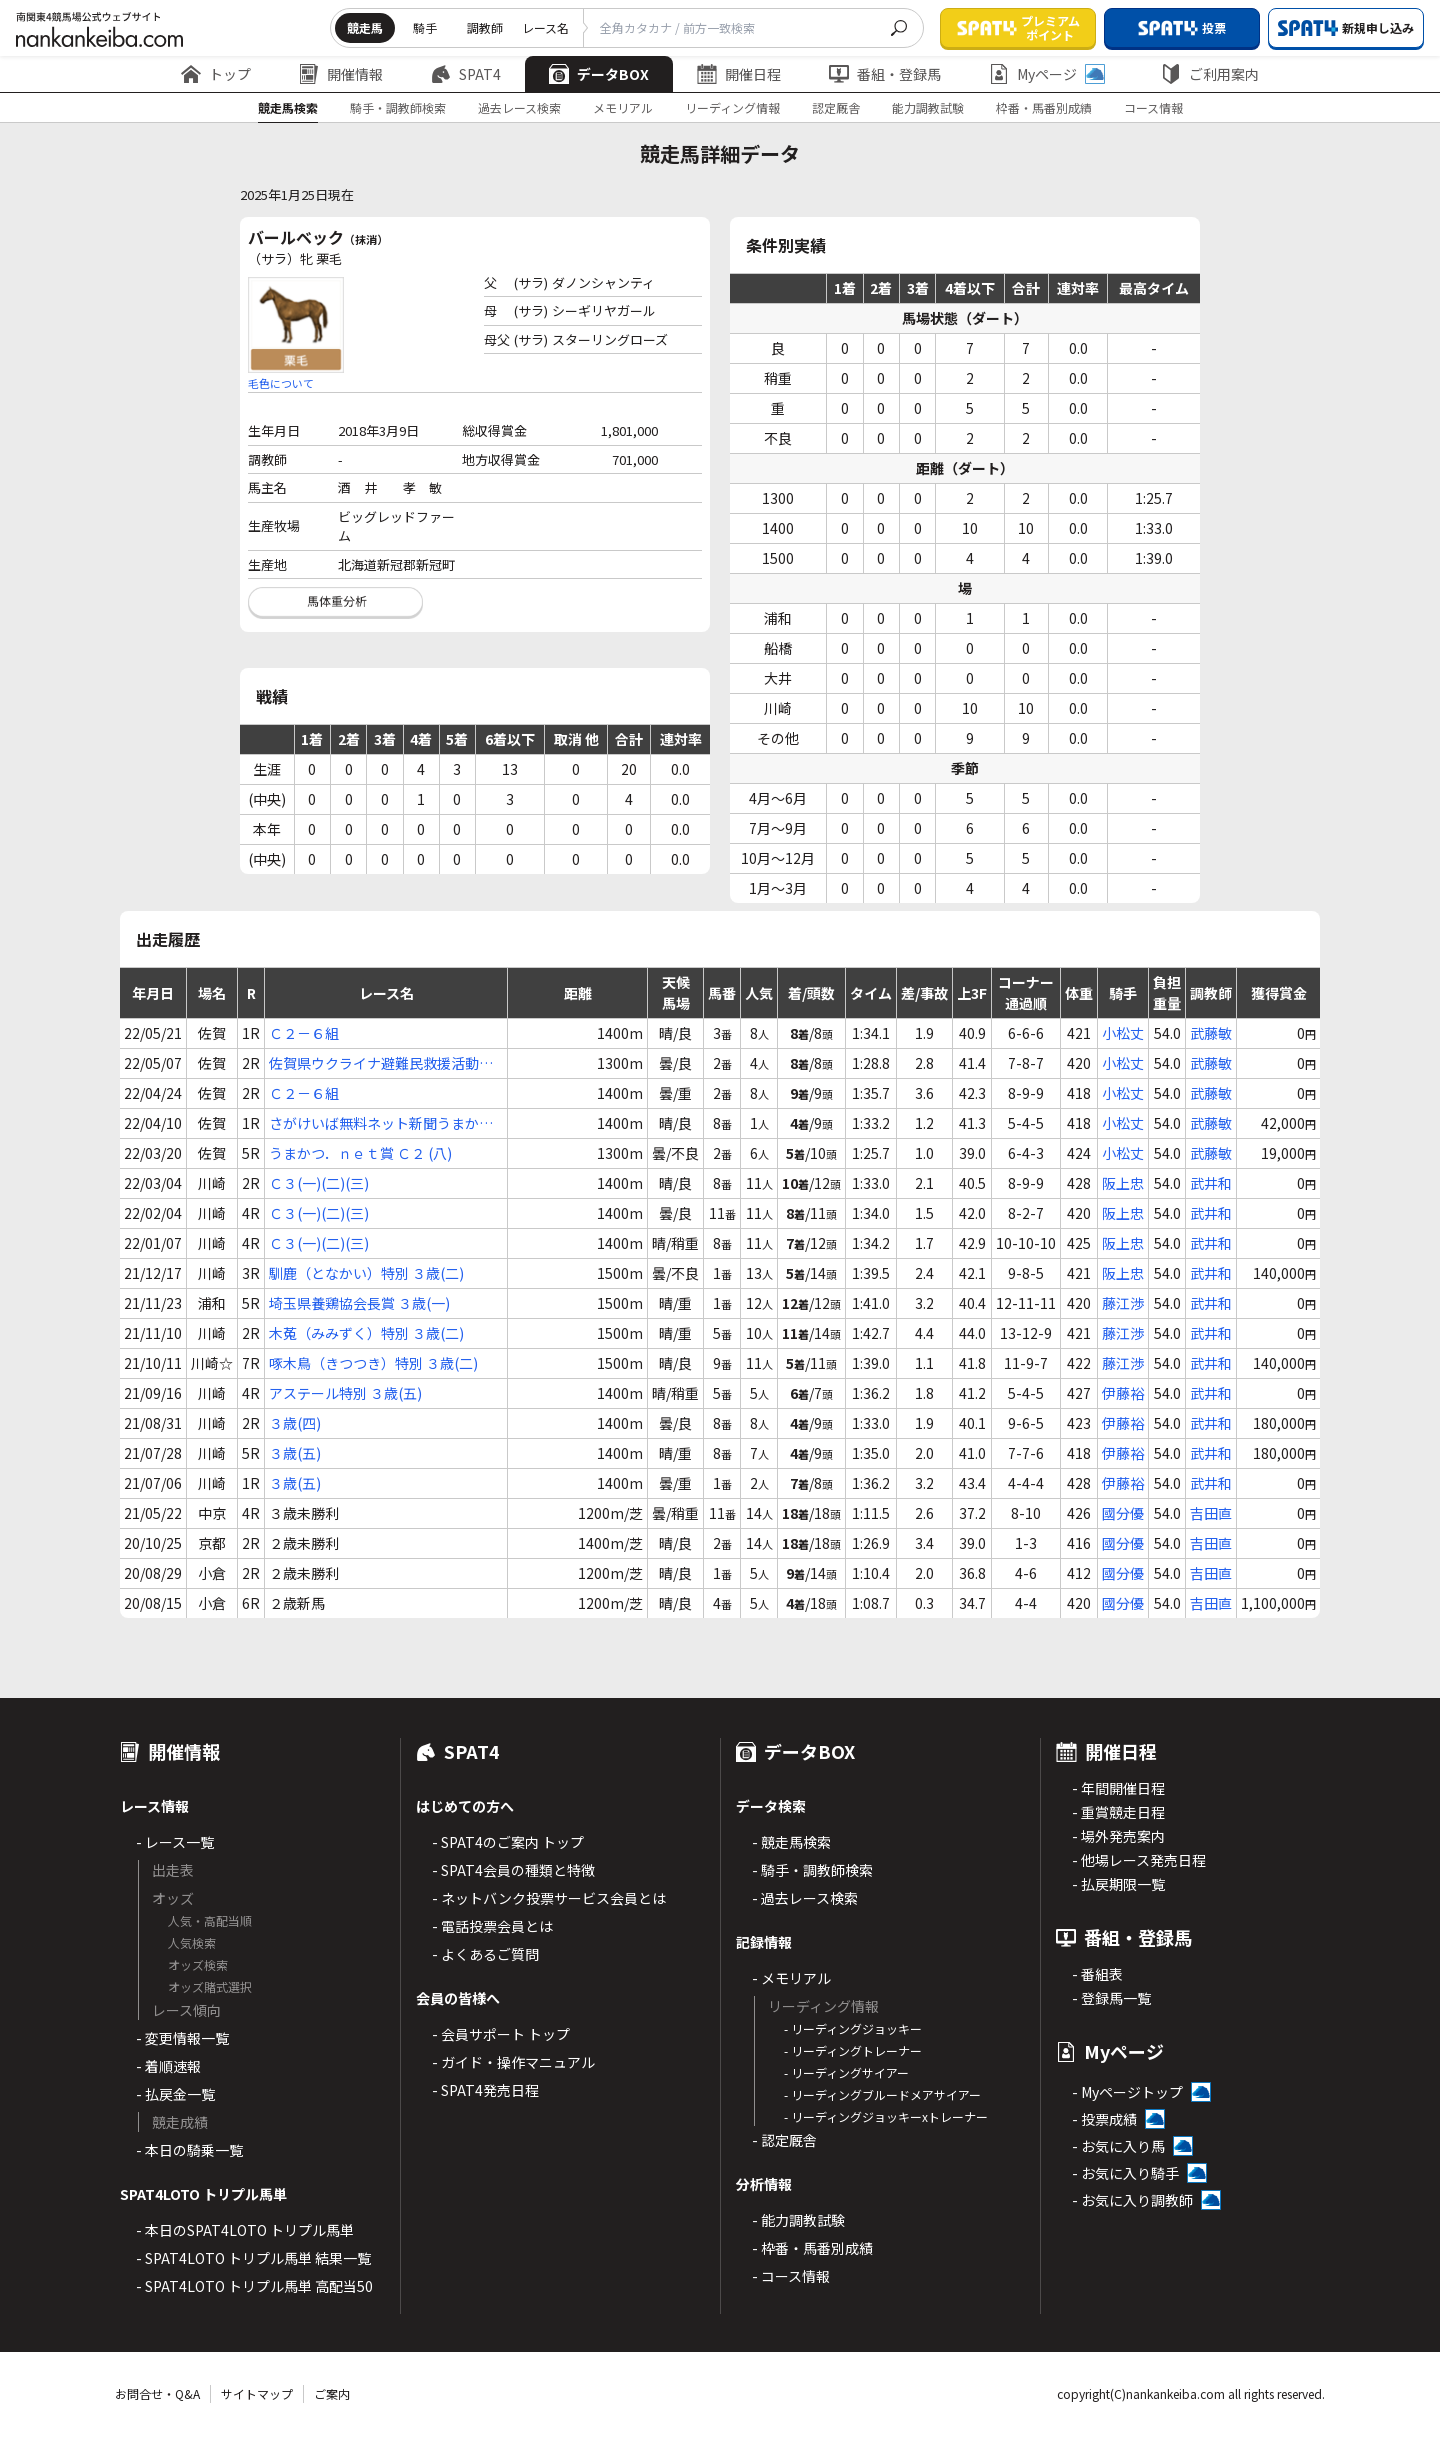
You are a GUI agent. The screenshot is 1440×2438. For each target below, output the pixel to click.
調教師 (485, 27)
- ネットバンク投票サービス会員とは (549, 1898)
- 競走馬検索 (791, 1842)
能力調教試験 (928, 107)
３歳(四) (295, 1423)
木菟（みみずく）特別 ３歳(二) (366, 1333)
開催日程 (739, 74)
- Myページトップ (1127, 2092)
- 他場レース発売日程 (1139, 1860)
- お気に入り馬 (1118, 2146)
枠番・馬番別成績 (1044, 107)
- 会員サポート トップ (501, 2034)
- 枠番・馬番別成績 (812, 2248)
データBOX (599, 74)
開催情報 (341, 74)
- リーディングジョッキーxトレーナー (886, 2116)
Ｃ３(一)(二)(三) (319, 1183)
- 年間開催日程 (1118, 1788)
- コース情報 (791, 2276)
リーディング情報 (732, 107)
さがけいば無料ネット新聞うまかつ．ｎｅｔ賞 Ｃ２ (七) (374, 1123)
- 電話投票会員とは (492, 1926)
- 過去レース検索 (805, 1898)
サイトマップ (257, 2393)
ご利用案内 (1210, 74)
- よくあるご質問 (485, 1954)
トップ (216, 74)
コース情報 (1153, 107)
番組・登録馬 (885, 74)
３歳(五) (295, 1453)
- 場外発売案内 (1118, 1836)
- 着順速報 (168, 2066)
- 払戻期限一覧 (1118, 1884)
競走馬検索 (288, 107)
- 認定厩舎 (784, 2140)
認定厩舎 (836, 107)
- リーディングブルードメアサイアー (882, 2094)
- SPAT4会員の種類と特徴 (513, 1870)
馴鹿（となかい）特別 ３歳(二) (366, 1273)
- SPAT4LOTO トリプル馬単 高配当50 (254, 2286)
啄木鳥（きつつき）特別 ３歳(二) (373, 1363)
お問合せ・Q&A (157, 2393)
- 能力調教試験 (798, 2220)
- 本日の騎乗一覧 (189, 2150)
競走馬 (365, 27)
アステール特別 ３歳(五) (345, 1393)
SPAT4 (466, 74)
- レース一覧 (175, 1842)
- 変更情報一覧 (182, 2038)
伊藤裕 (1123, 1393)
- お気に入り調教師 (1132, 2200)
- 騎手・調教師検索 (812, 1870)
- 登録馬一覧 (1111, 1998)
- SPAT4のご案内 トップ (508, 1842)
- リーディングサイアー (846, 2072)
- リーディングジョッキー (853, 2028)
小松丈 (1123, 1033)
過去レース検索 (519, 107)
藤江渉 (1123, 1303)
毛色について (281, 383)
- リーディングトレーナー (853, 2050)
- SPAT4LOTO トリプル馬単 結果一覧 (253, 2258)
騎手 (425, 27)
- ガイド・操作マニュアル (513, 2062)
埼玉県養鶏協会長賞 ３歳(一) (359, 1303)
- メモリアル (791, 1978)
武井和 (1211, 1183)
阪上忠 (1123, 1183)
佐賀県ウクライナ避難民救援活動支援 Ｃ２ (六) (381, 1063)
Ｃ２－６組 (304, 1033)
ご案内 (332, 2393)
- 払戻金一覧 (175, 2094)
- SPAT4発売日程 (485, 2090)
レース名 (545, 27)
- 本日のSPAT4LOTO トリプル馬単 (245, 2230)
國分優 (1123, 1513)
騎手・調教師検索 (398, 107)
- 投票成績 (1104, 2119)
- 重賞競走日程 (1118, 1812)
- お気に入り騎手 (1125, 2173)
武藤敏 (1211, 1033)
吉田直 (1211, 1513)
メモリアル (623, 107)
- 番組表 (1097, 1974)
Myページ (1047, 74)
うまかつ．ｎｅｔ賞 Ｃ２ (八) (360, 1153)
